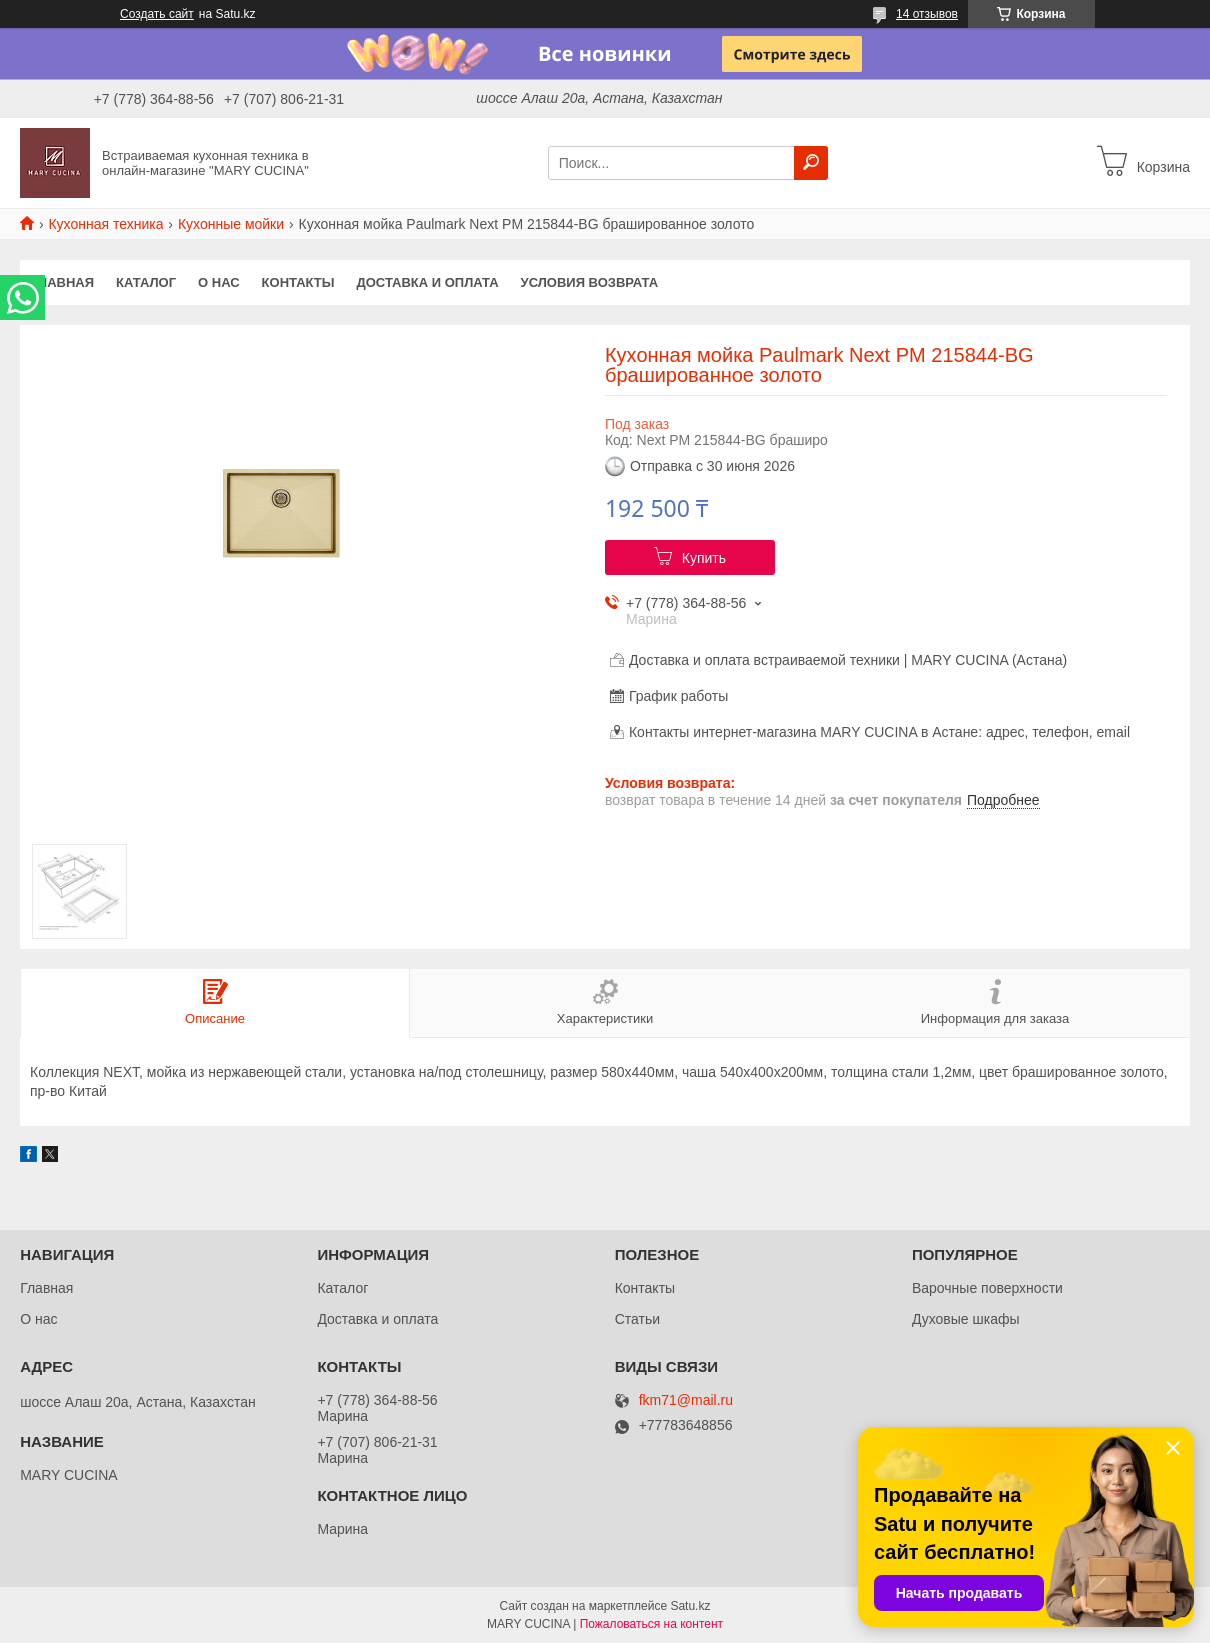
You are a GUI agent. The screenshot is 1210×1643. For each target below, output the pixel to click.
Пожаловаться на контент (651, 1624)
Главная (62, 282)
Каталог (146, 282)
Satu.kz (690, 1606)
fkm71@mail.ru (686, 1400)
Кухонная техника (105, 224)
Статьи (637, 1319)
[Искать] (811, 163)
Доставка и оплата (427, 282)
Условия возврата (590, 282)
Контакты (298, 282)
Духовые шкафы (966, 1319)
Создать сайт (157, 14)
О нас (219, 282)
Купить (704, 558)
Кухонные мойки (231, 224)
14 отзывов (927, 14)
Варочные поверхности (987, 1288)
